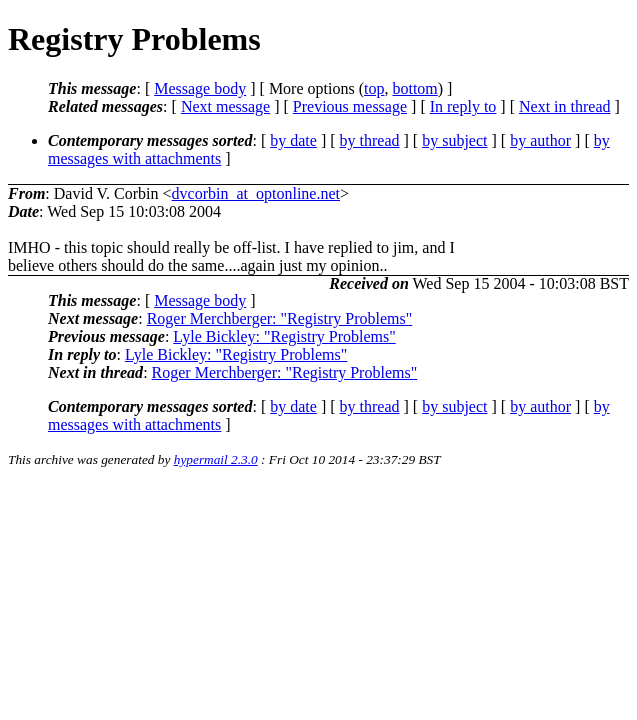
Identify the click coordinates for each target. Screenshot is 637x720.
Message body (200, 88)
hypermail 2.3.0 (216, 459)
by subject (454, 140)
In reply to (463, 106)
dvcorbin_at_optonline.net (256, 193)
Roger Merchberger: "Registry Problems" (280, 318)
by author (540, 140)
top (374, 88)
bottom (414, 88)
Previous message (350, 106)
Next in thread (565, 106)
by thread (370, 140)
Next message (225, 106)
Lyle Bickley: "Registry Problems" (284, 336)
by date (293, 140)
